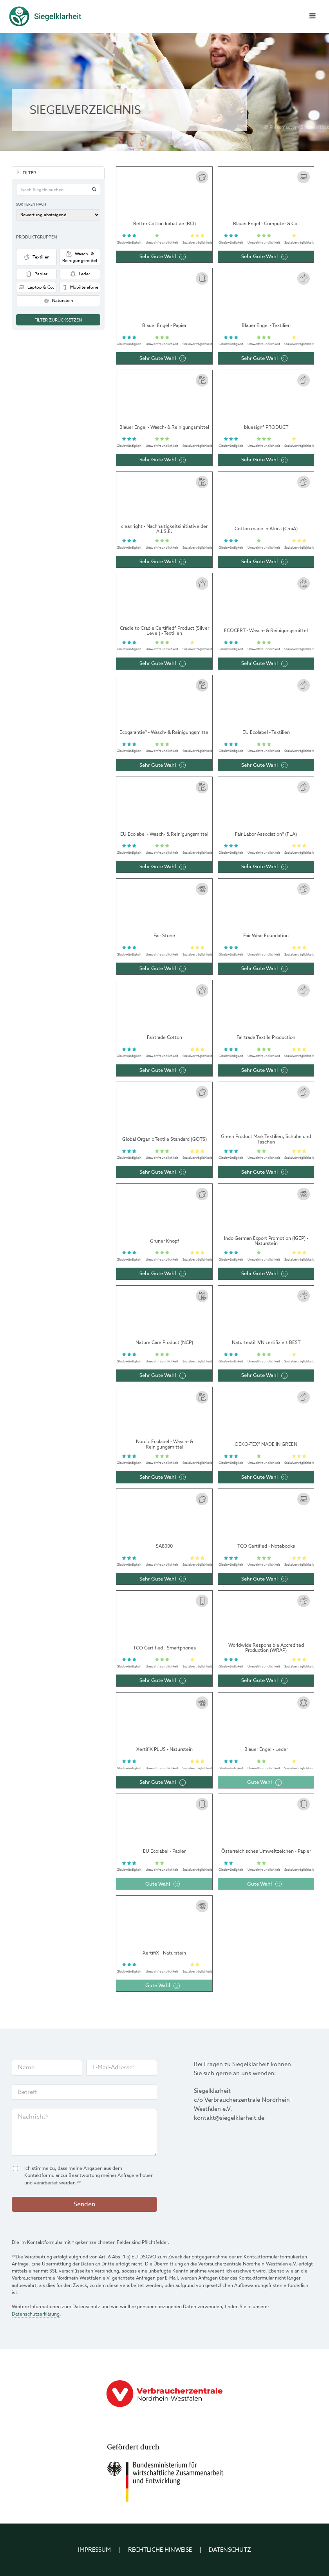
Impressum (94, 2549)
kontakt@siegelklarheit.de (229, 2118)
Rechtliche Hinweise (160, 2549)
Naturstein (58, 300)
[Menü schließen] (311, 16)
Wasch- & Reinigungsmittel (79, 257)
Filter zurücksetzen (58, 320)
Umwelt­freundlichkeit (162, 242)
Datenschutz (230, 2549)
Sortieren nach (31, 204)
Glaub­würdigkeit (129, 242)
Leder (80, 274)
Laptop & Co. (36, 287)
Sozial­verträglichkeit (197, 242)
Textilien (37, 257)
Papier (36, 274)
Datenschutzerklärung (36, 2314)
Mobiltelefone (79, 287)
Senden (84, 2204)
